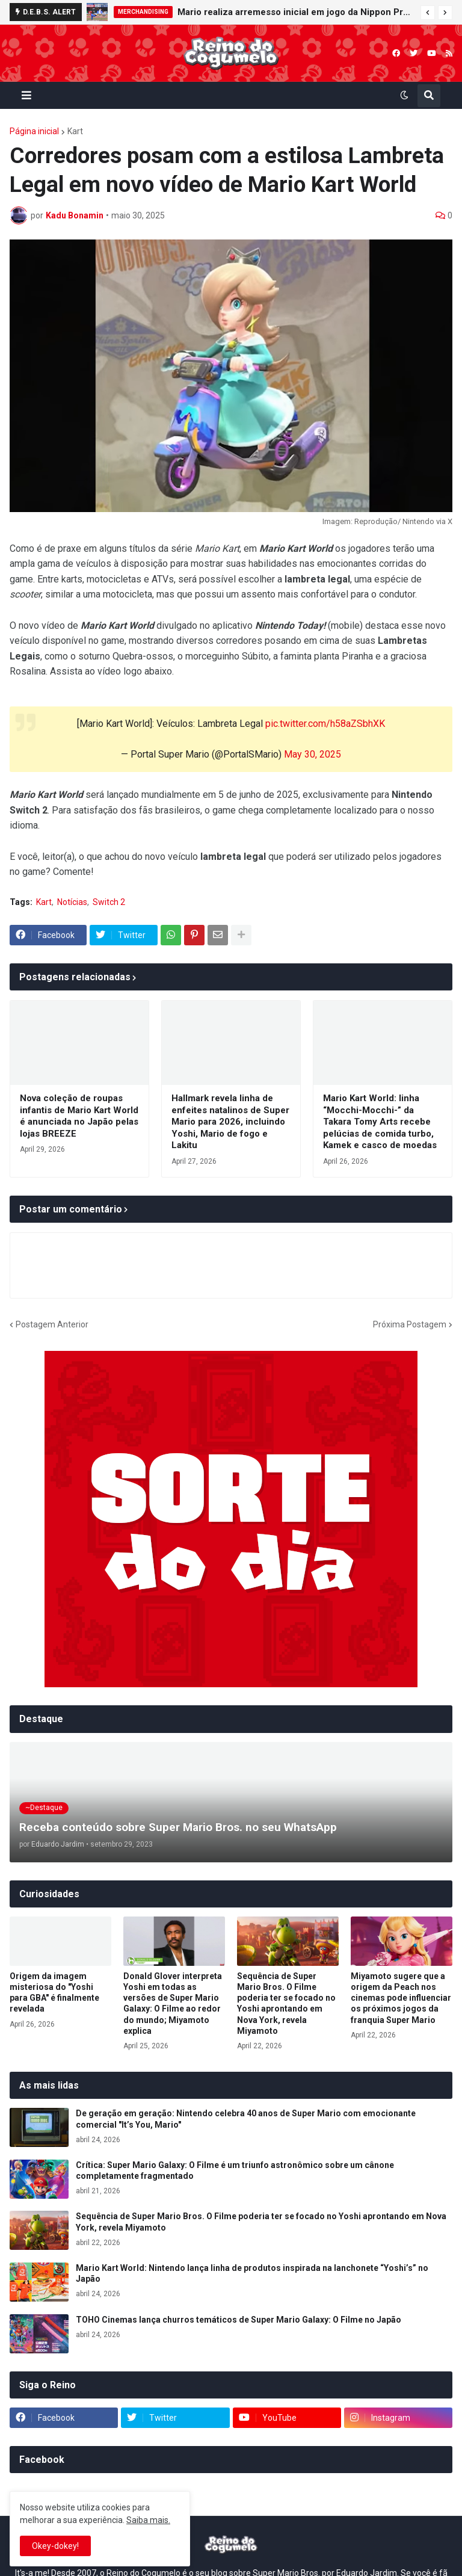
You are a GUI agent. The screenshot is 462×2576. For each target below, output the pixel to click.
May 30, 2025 (312, 754)
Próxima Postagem (409, 1324)
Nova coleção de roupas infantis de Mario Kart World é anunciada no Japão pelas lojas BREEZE (79, 1116)
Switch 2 (109, 902)
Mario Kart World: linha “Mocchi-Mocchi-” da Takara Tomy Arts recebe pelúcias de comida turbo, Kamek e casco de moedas (380, 1122)
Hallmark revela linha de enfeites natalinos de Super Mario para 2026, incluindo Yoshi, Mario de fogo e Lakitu (230, 1122)
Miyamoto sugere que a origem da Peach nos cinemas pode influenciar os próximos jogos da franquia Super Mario (401, 1998)
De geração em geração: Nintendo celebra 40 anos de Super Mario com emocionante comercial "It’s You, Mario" (246, 2118)
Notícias (72, 902)
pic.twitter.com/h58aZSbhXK (325, 723)
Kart (75, 131)
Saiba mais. (148, 2520)
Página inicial (34, 131)
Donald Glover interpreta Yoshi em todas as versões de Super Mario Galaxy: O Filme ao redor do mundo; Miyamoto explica (172, 2003)
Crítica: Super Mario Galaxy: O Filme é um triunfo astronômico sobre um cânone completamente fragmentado (235, 2170)
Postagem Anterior (52, 1324)
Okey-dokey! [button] (55, 2546)
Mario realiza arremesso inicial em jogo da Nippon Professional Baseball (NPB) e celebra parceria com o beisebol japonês (295, 12)
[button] (427, 12)
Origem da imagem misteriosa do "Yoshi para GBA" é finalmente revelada (54, 1992)
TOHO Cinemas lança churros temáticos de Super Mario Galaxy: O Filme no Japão (238, 2319)
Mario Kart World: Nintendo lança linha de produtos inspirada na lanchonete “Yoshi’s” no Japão (252, 2273)
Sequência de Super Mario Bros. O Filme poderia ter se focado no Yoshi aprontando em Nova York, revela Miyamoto (286, 2003)
